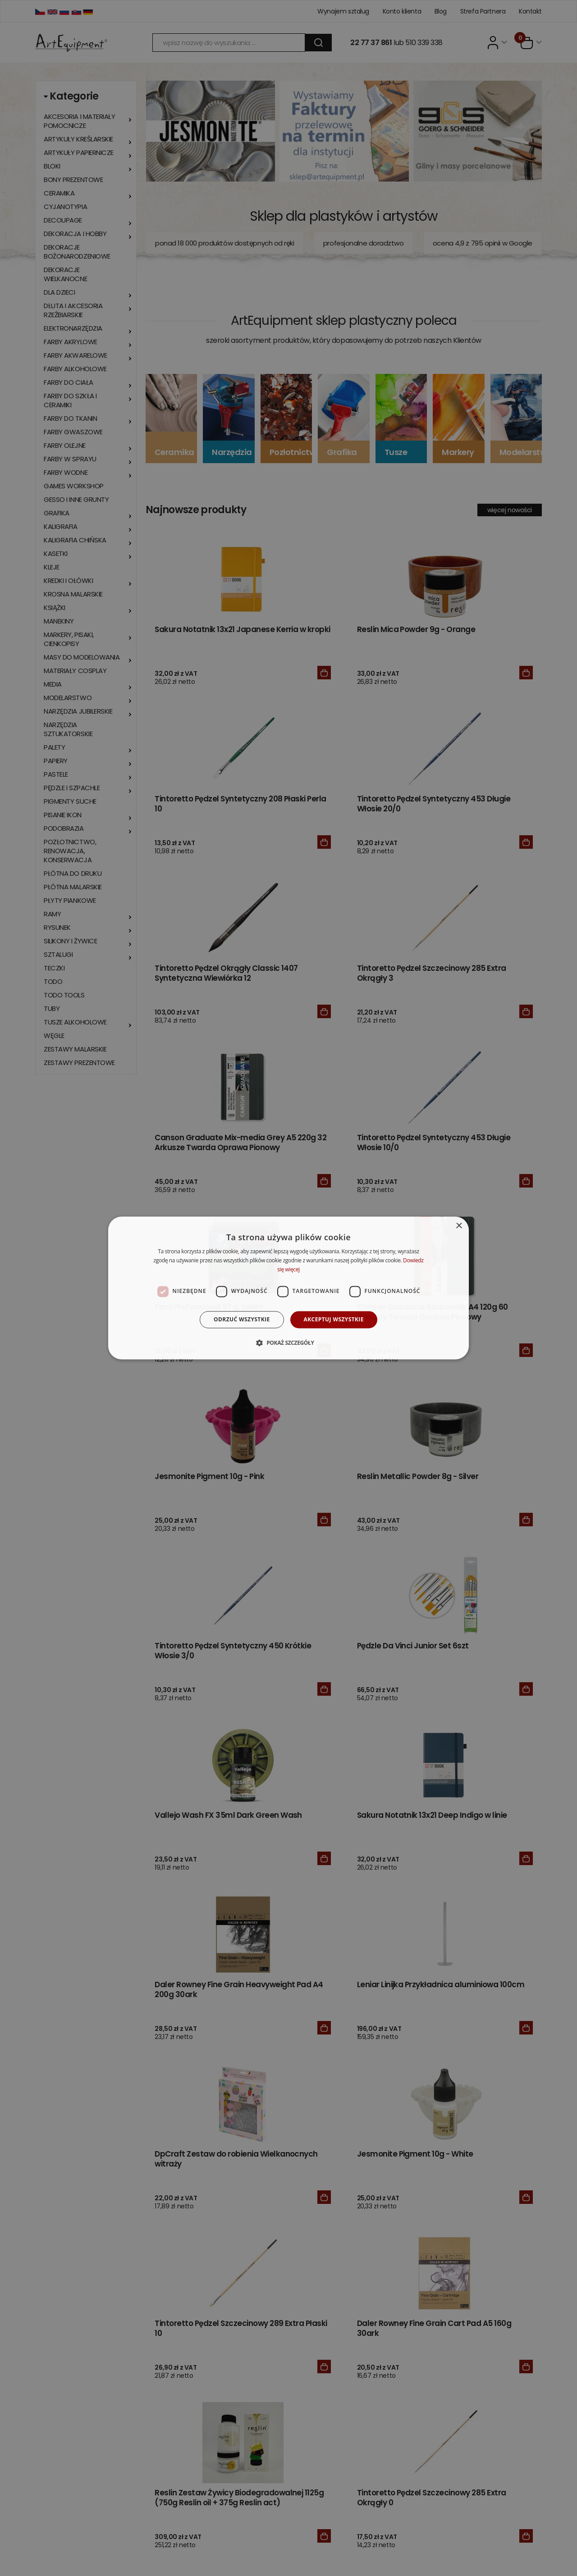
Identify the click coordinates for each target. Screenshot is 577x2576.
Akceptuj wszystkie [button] (334, 1319)
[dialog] (288, 1287)
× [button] (458, 1226)
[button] (288, 1343)
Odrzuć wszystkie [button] (242, 1319)
